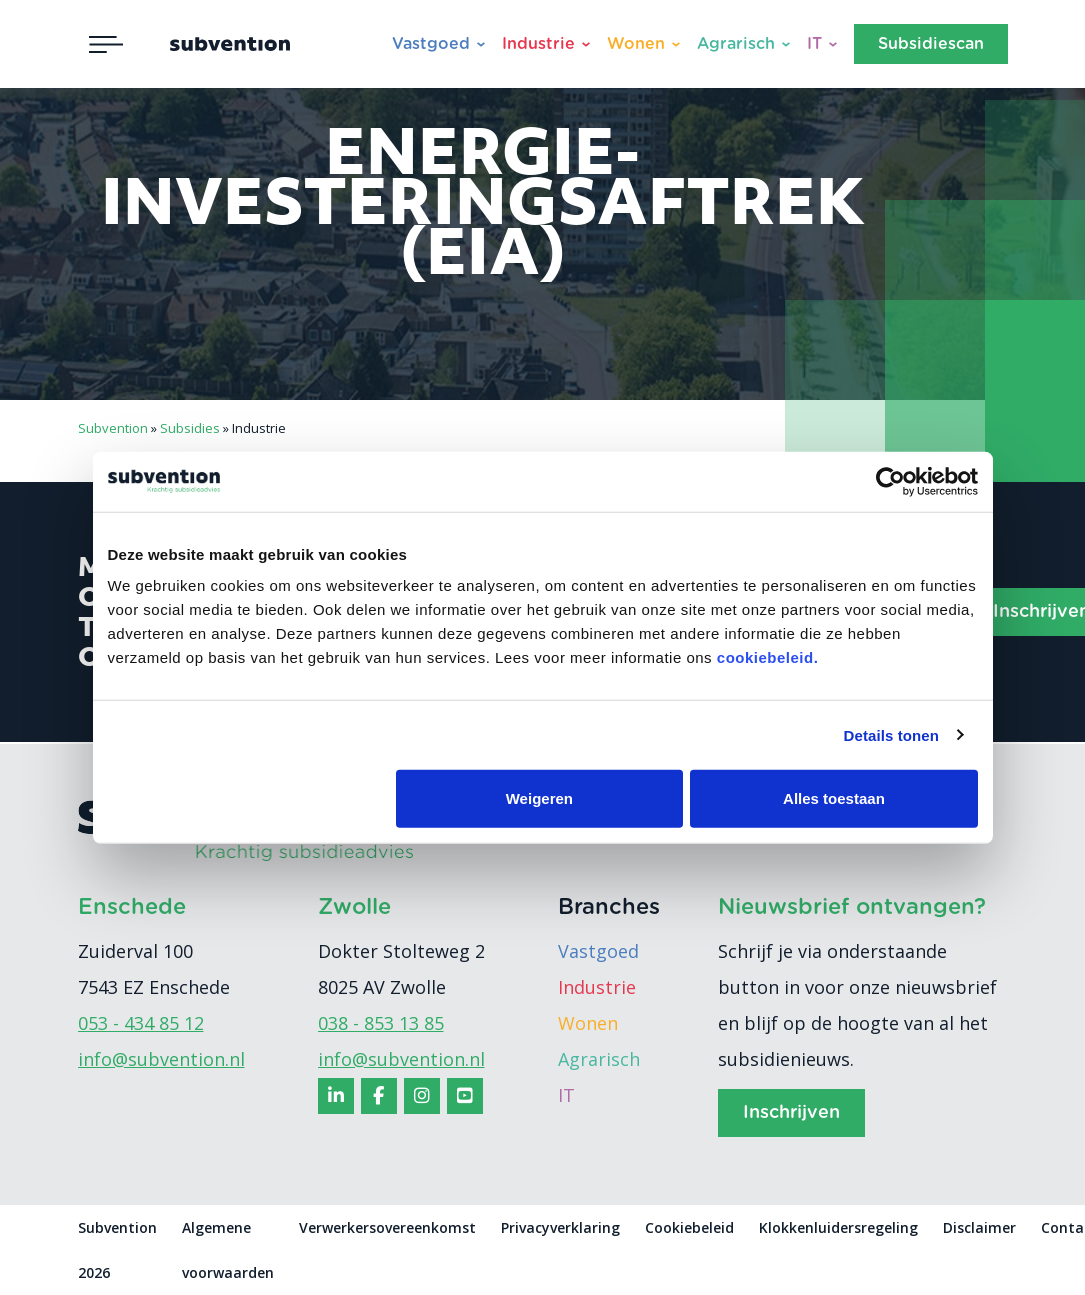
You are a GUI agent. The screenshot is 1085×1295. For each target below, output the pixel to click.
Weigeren (539, 798)
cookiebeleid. (768, 657)
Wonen (636, 44)
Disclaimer (979, 1227)
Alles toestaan (834, 798)
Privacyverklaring (560, 1227)
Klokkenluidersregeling (838, 1227)
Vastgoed (431, 44)
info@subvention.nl (161, 1059)
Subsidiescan (931, 44)
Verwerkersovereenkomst (387, 1227)
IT (814, 44)
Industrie (538, 44)
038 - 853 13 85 (381, 1023)
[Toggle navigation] (106, 44)
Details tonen (891, 734)
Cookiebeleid (689, 1227)
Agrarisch (736, 44)
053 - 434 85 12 (141, 1023)
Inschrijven (791, 1113)
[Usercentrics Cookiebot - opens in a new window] (890, 481)
